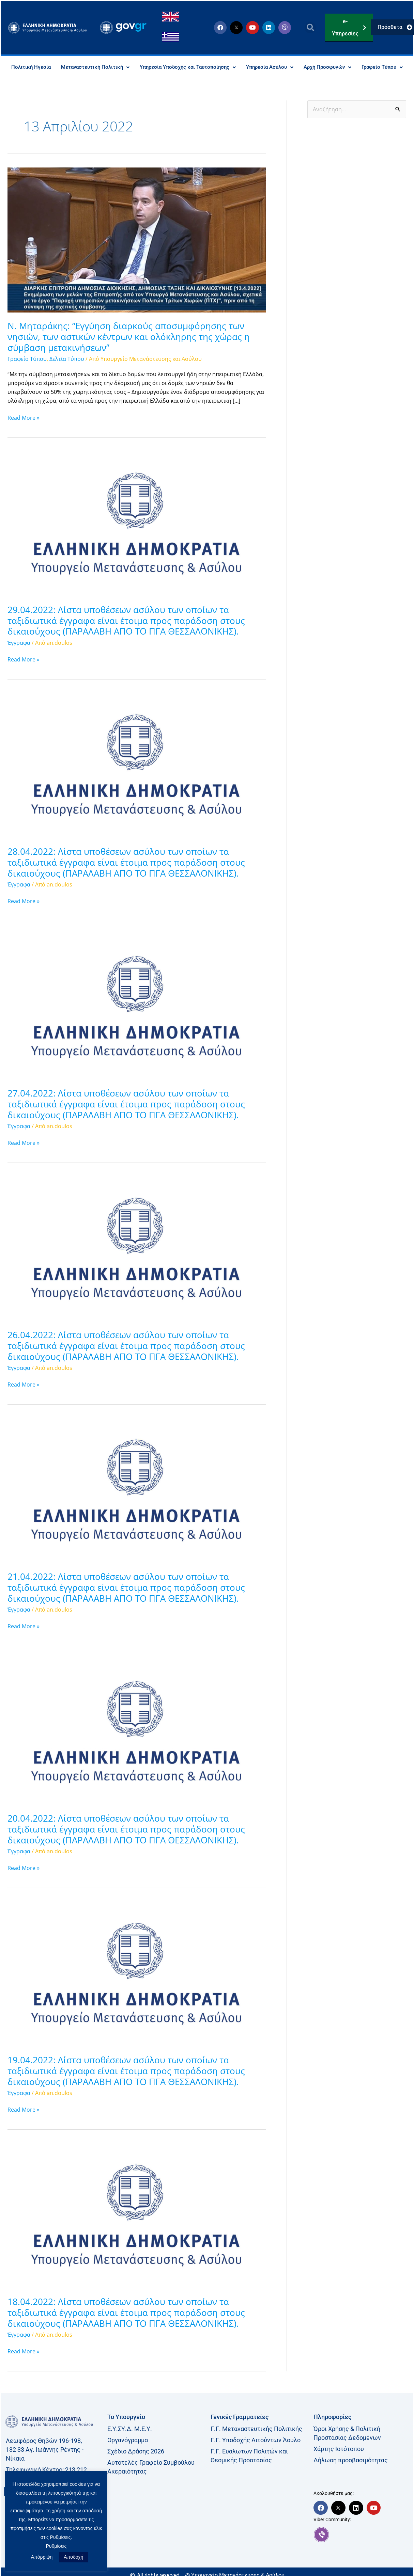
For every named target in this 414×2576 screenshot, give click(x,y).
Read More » (23, 433)
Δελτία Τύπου (66, 375)
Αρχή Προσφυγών (360, 67)
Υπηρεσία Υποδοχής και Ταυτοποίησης (213, 67)
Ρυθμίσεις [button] (56, 2546)
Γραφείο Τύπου (207, 83)
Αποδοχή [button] (73, 2557)
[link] (361, 2550)
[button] (310, 27)
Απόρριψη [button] (42, 2557)
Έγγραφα (18, 658)
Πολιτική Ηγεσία (48, 67)
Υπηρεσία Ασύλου (299, 67)
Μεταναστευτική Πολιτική (115, 67)
